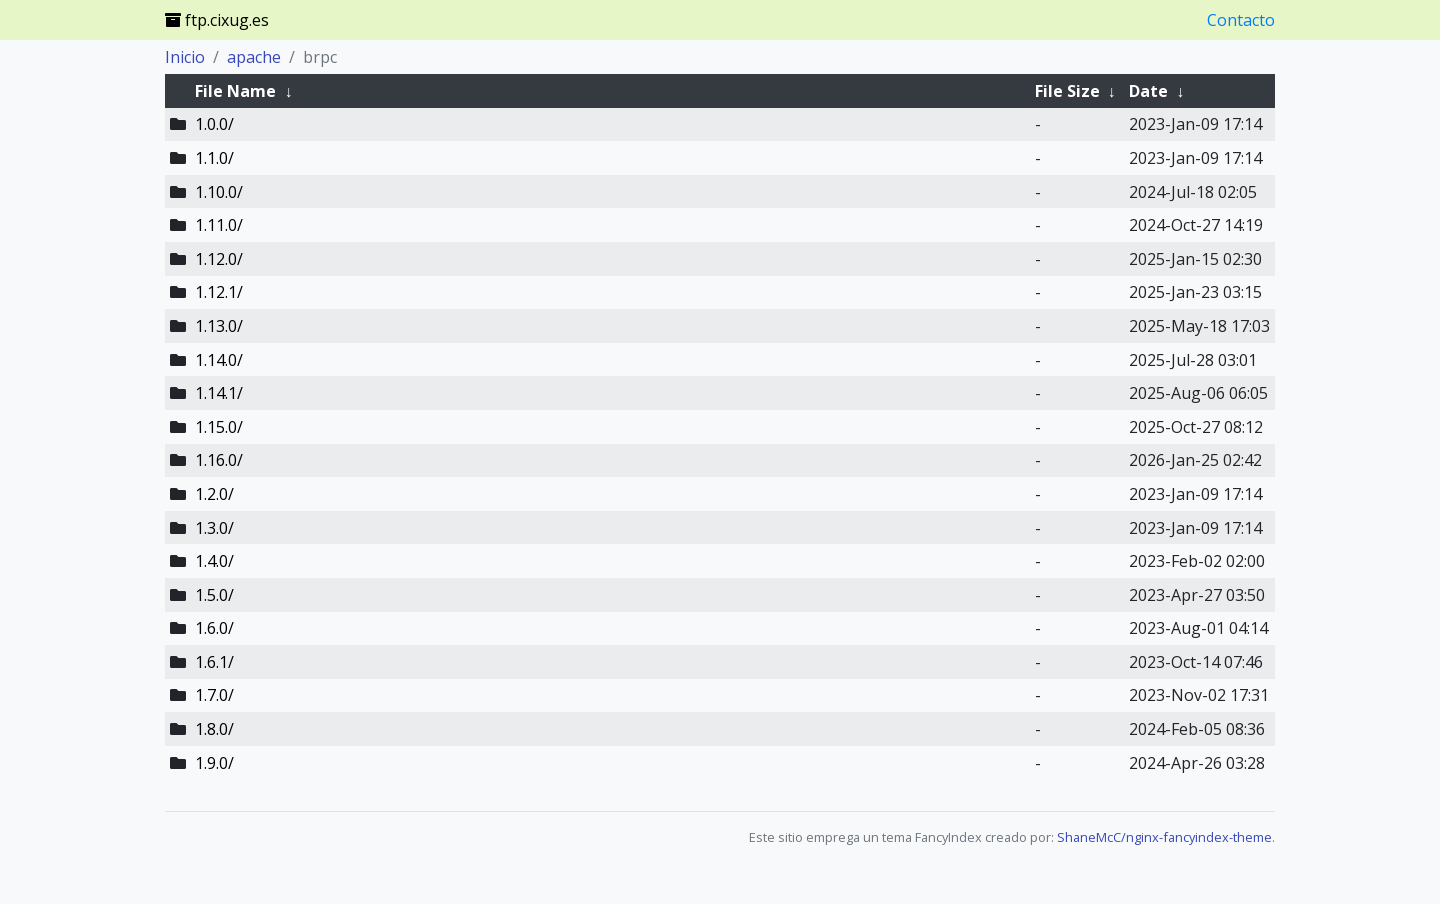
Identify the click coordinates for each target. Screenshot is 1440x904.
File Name (235, 91)
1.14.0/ (219, 360)
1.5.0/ (214, 595)
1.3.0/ (214, 528)
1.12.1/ (219, 292)
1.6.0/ (214, 628)
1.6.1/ (214, 662)
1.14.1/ (219, 393)
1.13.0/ (219, 326)
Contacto (1241, 20)
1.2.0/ (214, 494)
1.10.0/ (219, 192)
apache (254, 57)
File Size (1067, 91)
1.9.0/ (214, 763)
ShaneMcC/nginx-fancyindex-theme (1164, 837)
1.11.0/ (219, 225)
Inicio (185, 57)
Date (1148, 91)
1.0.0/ (214, 124)
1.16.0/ (219, 460)
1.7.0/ (214, 695)
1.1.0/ (214, 158)
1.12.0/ (219, 259)
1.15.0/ (219, 427)
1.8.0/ (214, 729)
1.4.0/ (214, 561)
